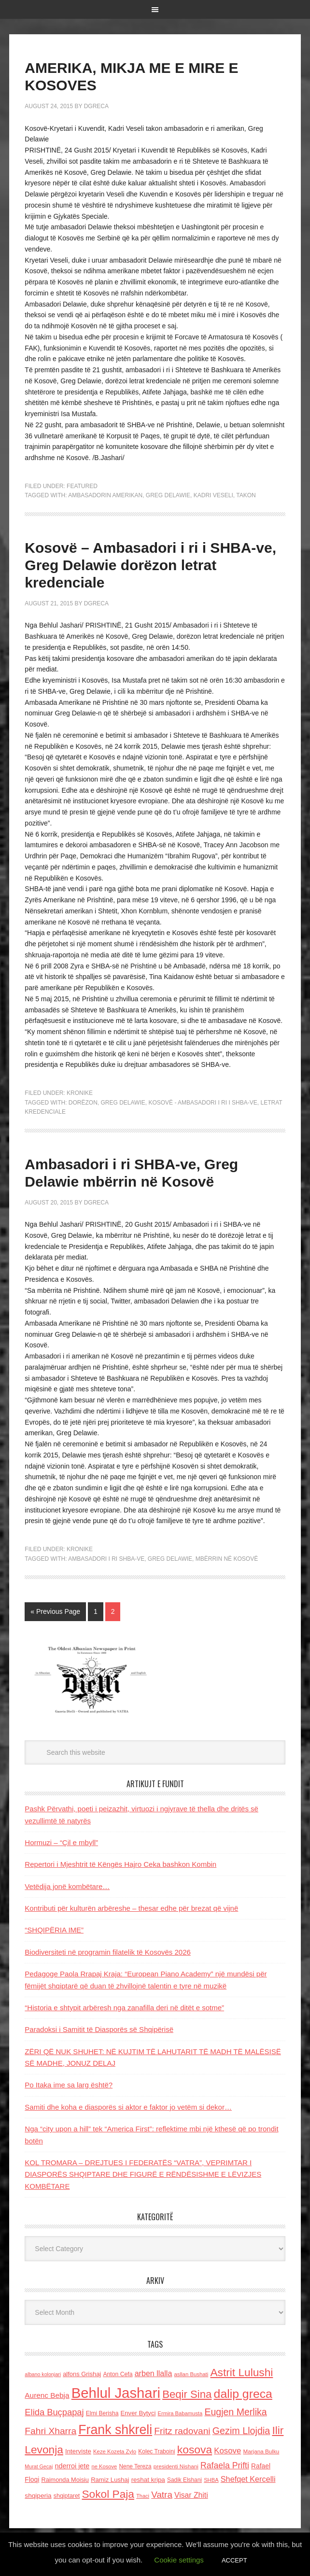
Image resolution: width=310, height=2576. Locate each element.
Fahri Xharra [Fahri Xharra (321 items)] (50, 2431)
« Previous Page (55, 1611)
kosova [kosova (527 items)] (194, 2449)
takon (245, 495)
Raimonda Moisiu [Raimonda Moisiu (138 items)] (65, 2479)
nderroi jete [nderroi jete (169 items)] (72, 2466)
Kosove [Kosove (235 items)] (227, 2450)
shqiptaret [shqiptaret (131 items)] (67, 2495)
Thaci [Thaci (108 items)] (142, 2496)
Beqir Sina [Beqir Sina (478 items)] (186, 2394)
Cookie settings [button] (179, 2560)
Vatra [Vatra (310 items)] (161, 2495)
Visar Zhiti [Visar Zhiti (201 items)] (191, 2495)
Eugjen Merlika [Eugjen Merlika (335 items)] (235, 2412)
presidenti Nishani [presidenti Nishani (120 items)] (176, 2466)
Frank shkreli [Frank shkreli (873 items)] (115, 2429)
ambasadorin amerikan (105, 495)
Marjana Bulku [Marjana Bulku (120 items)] (261, 2451)
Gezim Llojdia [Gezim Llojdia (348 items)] (241, 2430)
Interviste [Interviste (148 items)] (78, 2451)
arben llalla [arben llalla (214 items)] (153, 2373)
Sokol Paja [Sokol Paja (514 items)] (108, 2494)
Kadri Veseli (213, 495)
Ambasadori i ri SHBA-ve (106, 1558)
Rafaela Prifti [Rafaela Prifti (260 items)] (224, 2465)
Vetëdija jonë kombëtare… (67, 1886)
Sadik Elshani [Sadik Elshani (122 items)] (184, 2480)
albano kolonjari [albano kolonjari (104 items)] (43, 2374)
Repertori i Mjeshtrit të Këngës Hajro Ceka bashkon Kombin (120, 1864)
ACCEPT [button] (234, 2560)
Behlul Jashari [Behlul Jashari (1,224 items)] (115, 2393)
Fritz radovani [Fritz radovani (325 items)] (182, 2431)
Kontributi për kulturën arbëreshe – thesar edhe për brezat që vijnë (131, 1908)
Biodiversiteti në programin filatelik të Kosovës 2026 (108, 1952)
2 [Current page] (113, 1611)
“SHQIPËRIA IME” (54, 1930)
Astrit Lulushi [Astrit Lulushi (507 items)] (241, 2372)
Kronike (80, 1093)
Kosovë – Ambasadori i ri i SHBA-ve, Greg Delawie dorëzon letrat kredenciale (150, 565)
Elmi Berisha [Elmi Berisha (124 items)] (102, 2413)
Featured (82, 486)
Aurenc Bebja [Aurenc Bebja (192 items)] (47, 2395)
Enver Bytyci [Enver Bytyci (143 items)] (138, 2413)
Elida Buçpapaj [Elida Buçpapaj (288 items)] (54, 2412)
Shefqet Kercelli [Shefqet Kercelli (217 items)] (248, 2479)
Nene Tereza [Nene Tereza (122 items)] (135, 2466)
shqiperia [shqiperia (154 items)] (38, 2495)
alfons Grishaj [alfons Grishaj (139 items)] (82, 2374)
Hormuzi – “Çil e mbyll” (61, 1842)
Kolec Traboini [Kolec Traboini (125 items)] (156, 2451)
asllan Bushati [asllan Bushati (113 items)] (191, 2374)
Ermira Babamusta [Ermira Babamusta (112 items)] (180, 2413)
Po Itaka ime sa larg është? (69, 2085)
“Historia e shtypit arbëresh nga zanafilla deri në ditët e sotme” (124, 2007)
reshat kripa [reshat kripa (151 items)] (148, 2479)
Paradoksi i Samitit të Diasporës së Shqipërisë (99, 2029)
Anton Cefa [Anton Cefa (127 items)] (117, 2374)
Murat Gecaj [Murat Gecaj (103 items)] (39, 2466)
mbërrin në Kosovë (227, 1558)
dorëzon (83, 1102)
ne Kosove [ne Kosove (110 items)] (104, 2466)
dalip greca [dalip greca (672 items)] (243, 2393)
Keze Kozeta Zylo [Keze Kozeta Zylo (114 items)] (114, 2451)
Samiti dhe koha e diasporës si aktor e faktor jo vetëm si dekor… (128, 2107)
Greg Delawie (168, 495)
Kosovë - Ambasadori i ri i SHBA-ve (202, 1102)
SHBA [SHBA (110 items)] (211, 2480)
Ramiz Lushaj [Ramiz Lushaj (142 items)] (110, 2479)
